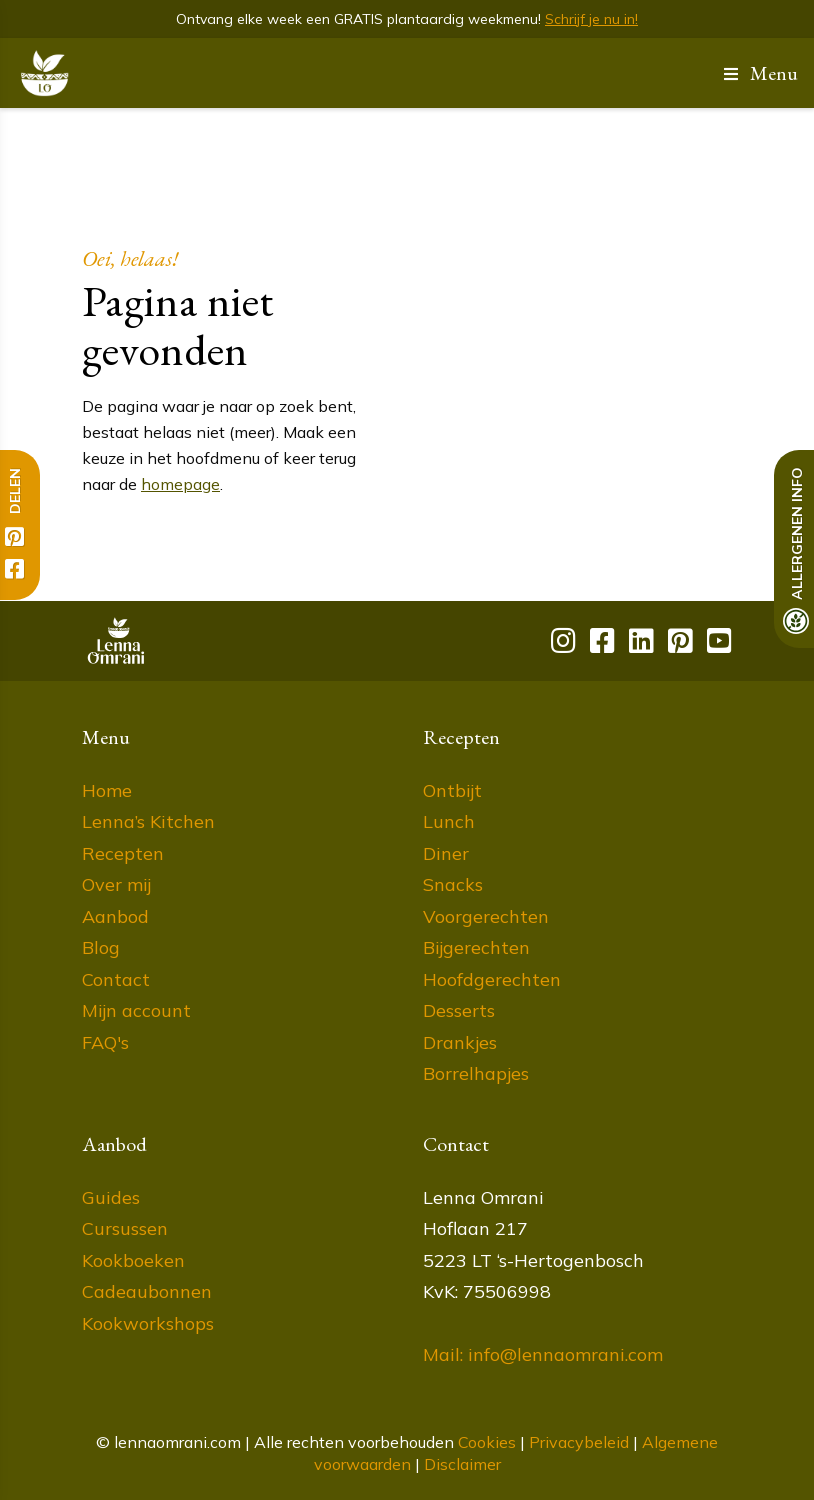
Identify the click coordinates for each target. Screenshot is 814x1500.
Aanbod (115, 916)
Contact (116, 979)
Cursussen (125, 1228)
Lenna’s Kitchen (148, 821)
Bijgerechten (476, 947)
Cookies (487, 1442)
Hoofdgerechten (492, 979)
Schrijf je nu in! (591, 19)
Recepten (123, 853)
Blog (101, 947)
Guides (111, 1197)
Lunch (449, 821)
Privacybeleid (579, 1442)
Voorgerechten (486, 916)
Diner (446, 853)
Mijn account (136, 1010)
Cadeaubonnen (147, 1291)
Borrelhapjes (476, 1073)
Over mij (116, 884)
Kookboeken (133, 1260)
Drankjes (460, 1042)
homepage (180, 484)
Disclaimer (462, 1464)
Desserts (459, 1010)
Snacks (453, 884)
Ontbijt (452, 790)
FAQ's (105, 1042)
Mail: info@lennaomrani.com (543, 1354)
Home (107, 790)
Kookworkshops (148, 1323)
